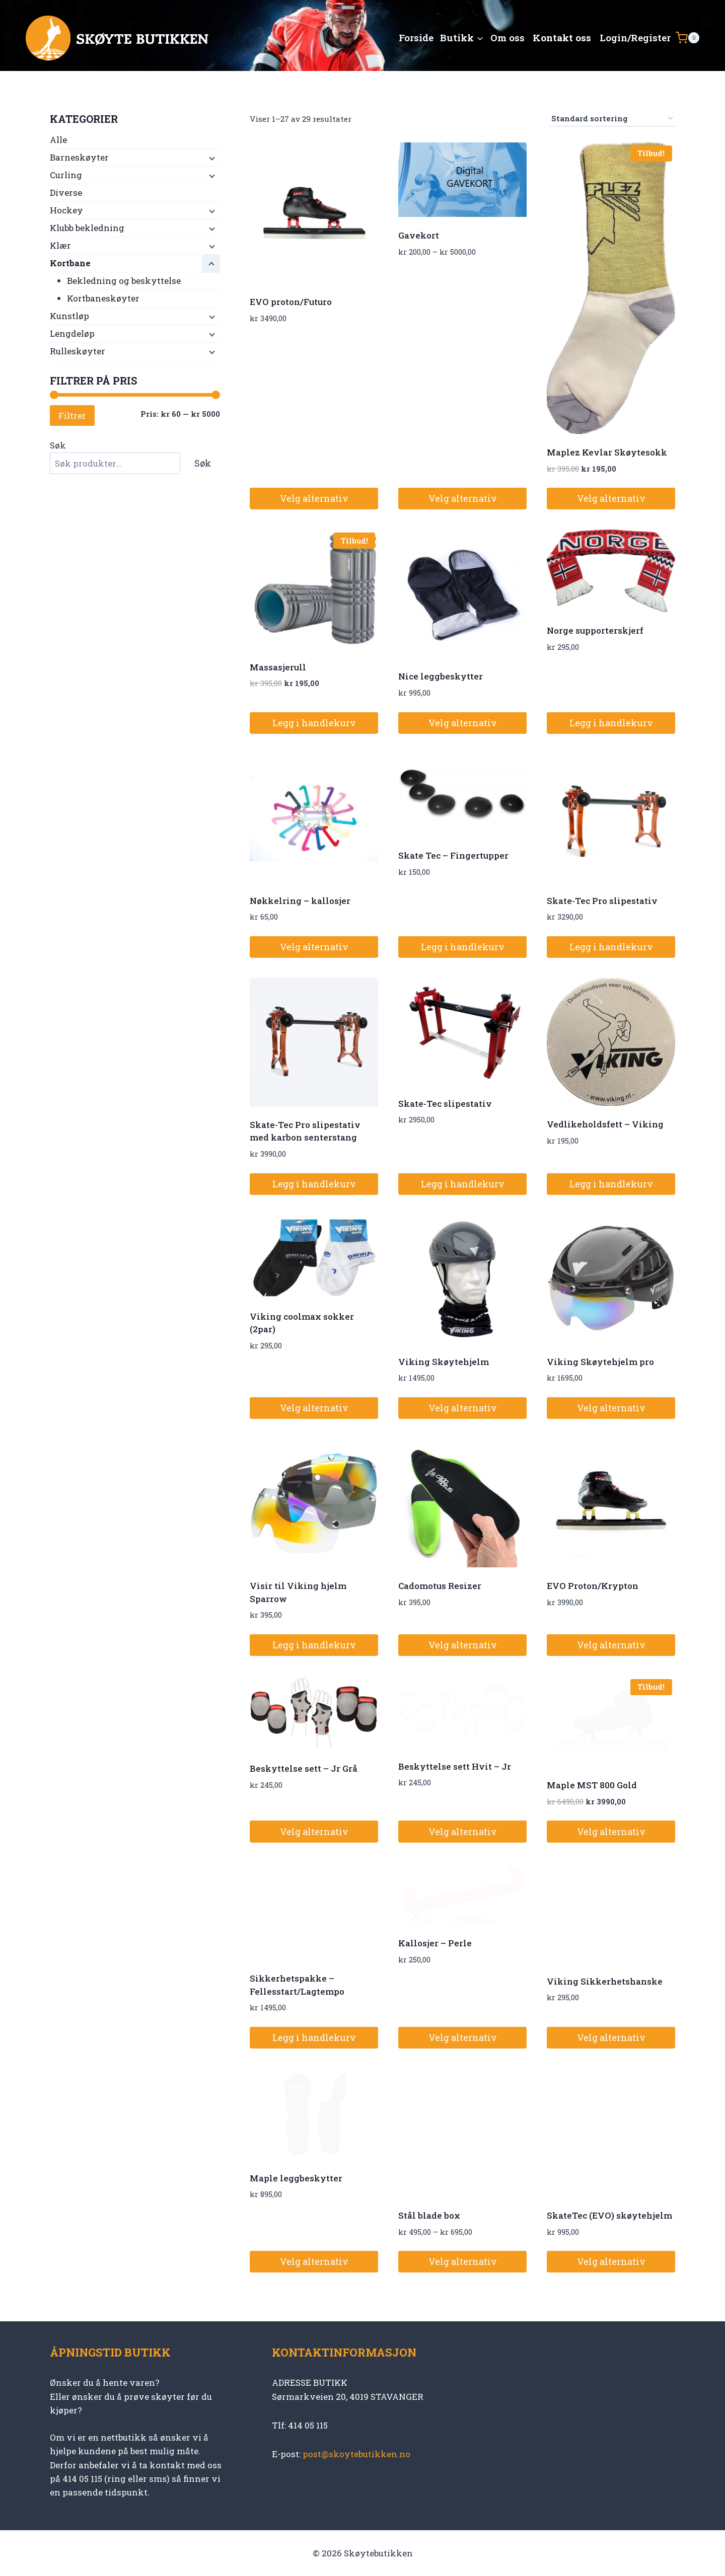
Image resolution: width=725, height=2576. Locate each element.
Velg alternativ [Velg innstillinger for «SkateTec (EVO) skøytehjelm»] (611, 2261)
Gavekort (418, 235)
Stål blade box (429, 2215)
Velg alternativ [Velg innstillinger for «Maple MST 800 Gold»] (611, 1832)
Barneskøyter (79, 157)
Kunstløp (69, 316)
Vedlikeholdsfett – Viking (605, 1124)
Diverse (66, 192)
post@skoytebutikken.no (356, 2454)
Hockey (66, 210)
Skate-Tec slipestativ (445, 1103)
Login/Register (635, 37)
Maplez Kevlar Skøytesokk (607, 452)
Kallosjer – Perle (435, 1943)
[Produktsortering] (612, 118)
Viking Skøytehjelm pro (600, 1362)
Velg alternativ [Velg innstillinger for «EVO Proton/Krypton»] (611, 1645)
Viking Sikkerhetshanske (605, 1981)
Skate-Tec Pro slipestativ (602, 900)
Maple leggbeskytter (296, 2178)
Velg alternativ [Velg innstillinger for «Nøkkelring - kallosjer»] (314, 947)
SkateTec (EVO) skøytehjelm (609, 2215)
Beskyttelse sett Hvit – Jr (454, 1766)
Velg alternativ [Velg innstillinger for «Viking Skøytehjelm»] (462, 1408)
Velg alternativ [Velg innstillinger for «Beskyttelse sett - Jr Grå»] (314, 1832)
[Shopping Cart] (687, 38)
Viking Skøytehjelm (443, 1362)
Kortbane (70, 263)
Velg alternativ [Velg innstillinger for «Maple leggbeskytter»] (314, 2261)
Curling (66, 175)
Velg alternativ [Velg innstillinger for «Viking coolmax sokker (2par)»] (314, 1408)
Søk (58, 445)
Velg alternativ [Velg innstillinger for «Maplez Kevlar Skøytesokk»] (611, 498)
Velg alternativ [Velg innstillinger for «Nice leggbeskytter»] (462, 723)
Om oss (507, 37)
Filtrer (72, 415)
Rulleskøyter (77, 351)
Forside (416, 37)
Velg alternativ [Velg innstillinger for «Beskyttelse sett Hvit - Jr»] (462, 1832)
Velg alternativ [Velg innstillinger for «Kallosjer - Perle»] (462, 2037)
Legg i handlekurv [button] (314, 723)
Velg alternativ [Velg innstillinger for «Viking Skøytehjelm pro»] (611, 1408)
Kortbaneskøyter (103, 298)
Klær (60, 245)
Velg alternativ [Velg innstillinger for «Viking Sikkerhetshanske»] (611, 2037)
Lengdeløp (72, 333)
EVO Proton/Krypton (592, 1586)
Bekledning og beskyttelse (124, 280)
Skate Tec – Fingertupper (453, 855)
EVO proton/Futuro (291, 302)
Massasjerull (278, 667)
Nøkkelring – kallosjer (300, 900)
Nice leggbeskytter (440, 676)
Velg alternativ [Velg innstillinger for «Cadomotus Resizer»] (462, 1645)
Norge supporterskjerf (595, 630)
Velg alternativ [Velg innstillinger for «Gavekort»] (462, 498)
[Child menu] (211, 158)
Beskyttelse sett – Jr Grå (303, 1768)
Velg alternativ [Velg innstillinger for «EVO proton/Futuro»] (314, 498)
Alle (58, 139)
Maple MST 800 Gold (592, 1785)
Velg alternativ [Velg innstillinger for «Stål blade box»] (462, 2261)
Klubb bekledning (87, 228)
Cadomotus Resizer (439, 1586)
